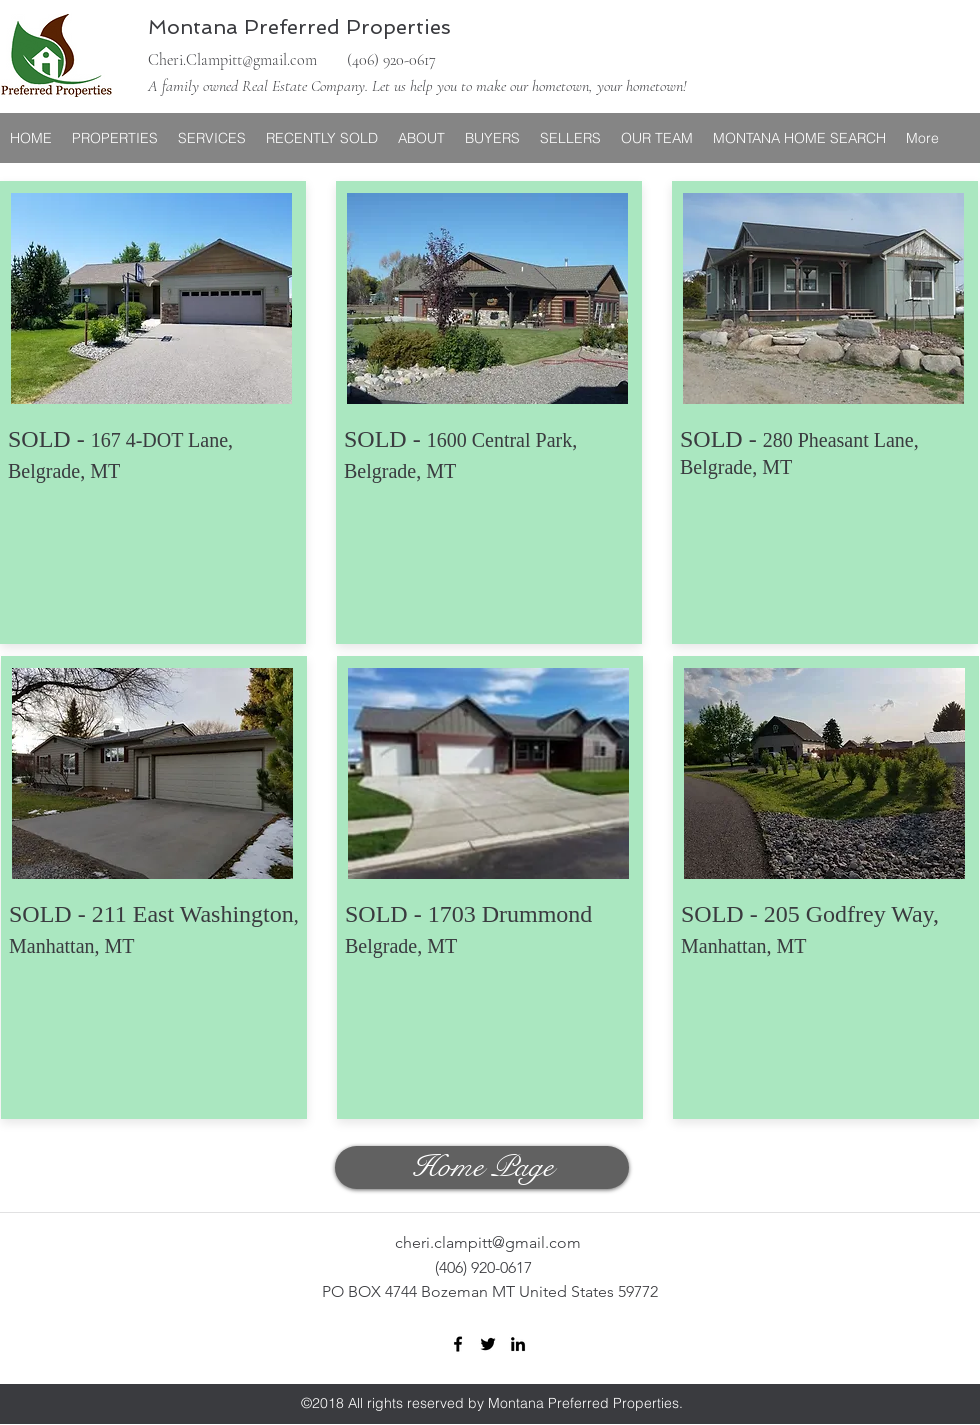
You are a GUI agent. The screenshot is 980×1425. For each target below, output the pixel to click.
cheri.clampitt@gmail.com (488, 1242)
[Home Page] (482, 1167)
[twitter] (488, 1344)
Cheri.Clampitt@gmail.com (232, 60)
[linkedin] (518, 1344)
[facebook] (458, 1344)
